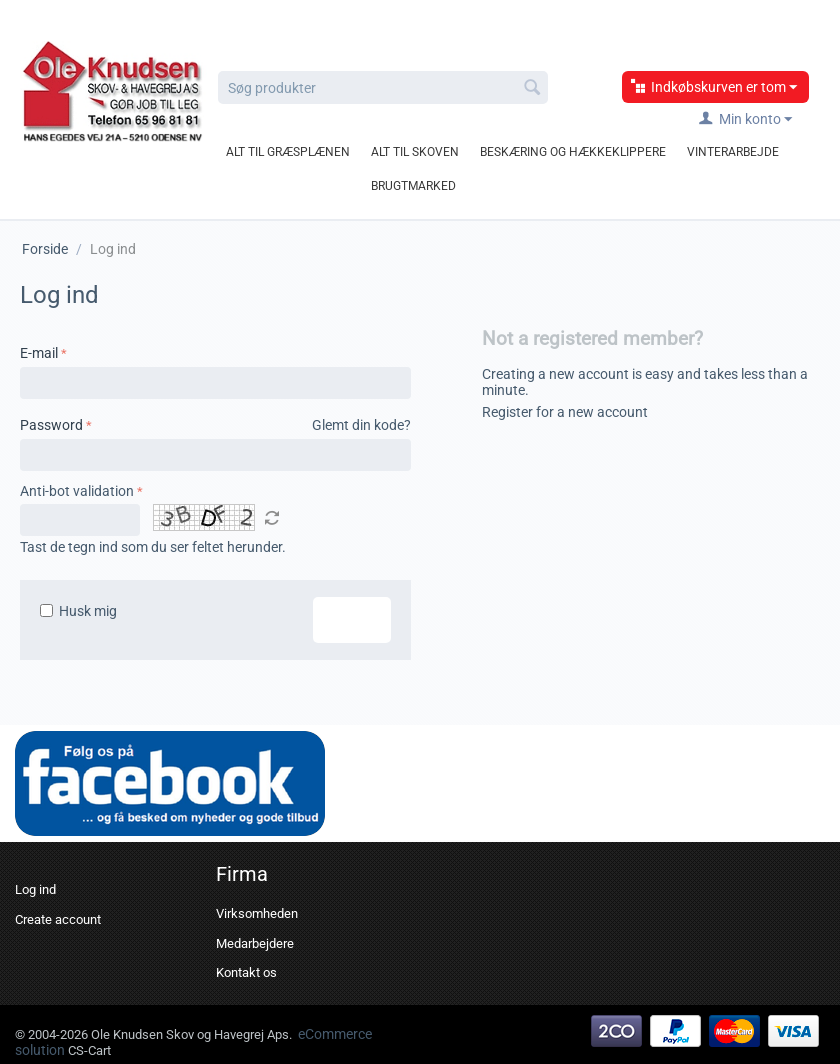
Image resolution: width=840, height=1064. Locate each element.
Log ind (352, 620)
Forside (45, 249)
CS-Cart (89, 1050)
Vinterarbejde (733, 152)
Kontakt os (246, 972)
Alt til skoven (415, 152)
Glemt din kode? (361, 425)
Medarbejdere (255, 943)
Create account (58, 919)
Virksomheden (257, 913)
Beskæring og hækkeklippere (573, 152)
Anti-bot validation (77, 491)
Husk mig (78, 611)
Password (51, 425)
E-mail (39, 353)
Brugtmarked (413, 186)
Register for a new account (565, 412)
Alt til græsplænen (288, 152)
